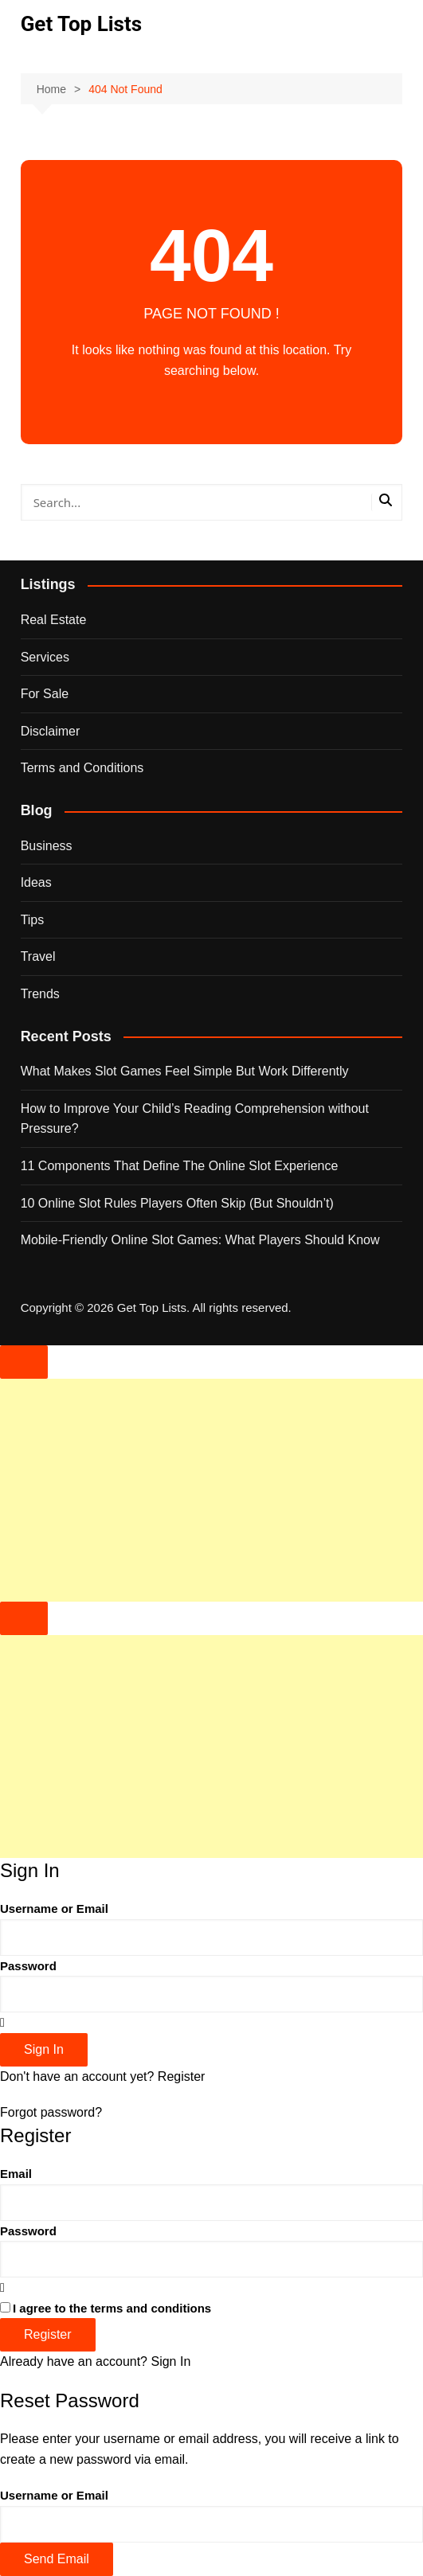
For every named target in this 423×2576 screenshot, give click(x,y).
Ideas (36, 882)
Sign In (170, 2361)
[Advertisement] (211, 1490)
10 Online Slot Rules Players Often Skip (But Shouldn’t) (177, 1203)
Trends (40, 994)
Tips (33, 920)
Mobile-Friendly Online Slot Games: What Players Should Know (200, 1240)
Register (182, 2076)
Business (46, 846)
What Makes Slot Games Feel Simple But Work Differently (185, 1071)
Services (45, 657)
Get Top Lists (81, 24)
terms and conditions (151, 2308)
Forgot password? (51, 2112)
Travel (38, 956)
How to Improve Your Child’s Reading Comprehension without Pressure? (195, 1119)
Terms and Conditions (82, 768)
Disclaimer (50, 731)
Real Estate (54, 619)
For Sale (45, 694)
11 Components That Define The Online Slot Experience (180, 1166)
